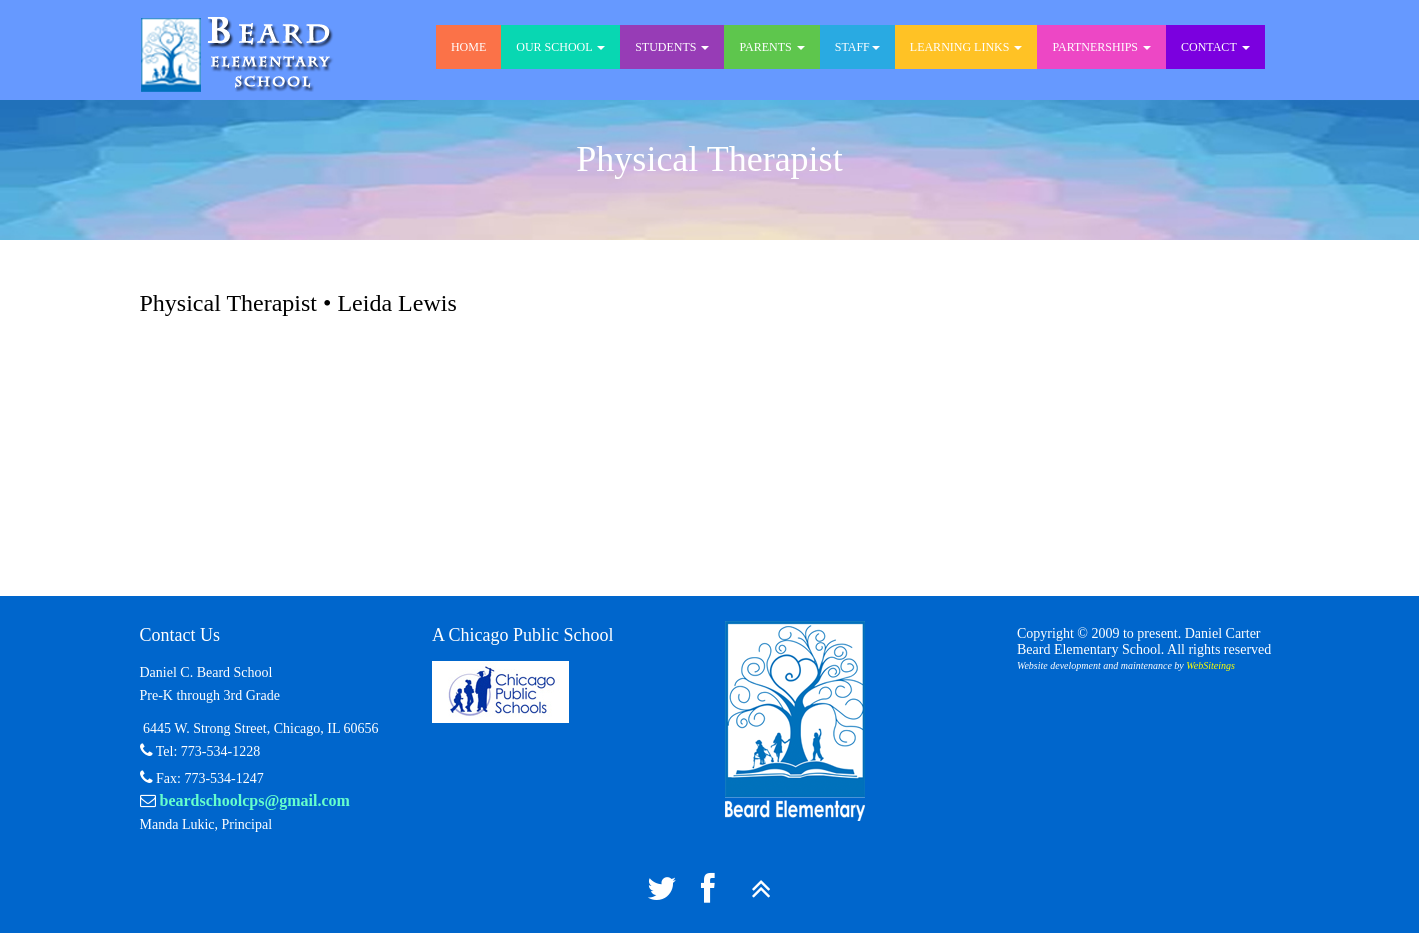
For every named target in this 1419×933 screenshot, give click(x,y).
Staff (857, 47)
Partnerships (1101, 47)
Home (468, 47)
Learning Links (966, 47)
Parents (771, 47)
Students (672, 47)
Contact (1215, 47)
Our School (560, 47)
